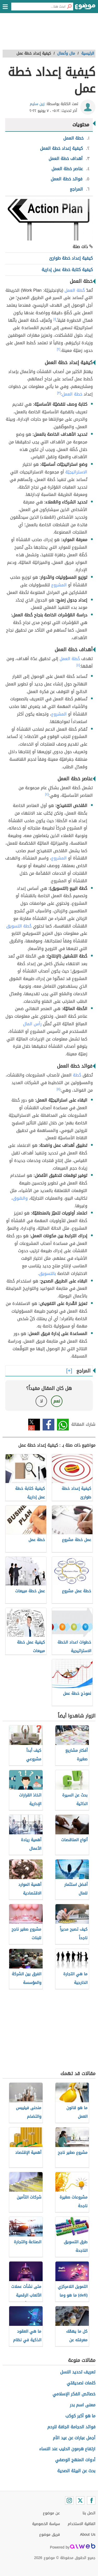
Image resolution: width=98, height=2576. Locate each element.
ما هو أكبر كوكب (80, 2416)
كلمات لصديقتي (81, 2383)
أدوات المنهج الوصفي (75, 2460)
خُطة (77, 1075)
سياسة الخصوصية (46, 2523)
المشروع (59, 585)
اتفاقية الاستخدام (81, 2523)
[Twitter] (80, 2500)
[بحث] (69, 6)
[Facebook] (91, 2500)
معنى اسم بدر (82, 2405)
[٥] (58, 1089)
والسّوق (20, 1198)
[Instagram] (69, 2500)
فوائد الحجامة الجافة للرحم (71, 2427)
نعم (56, 1401)
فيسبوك (48, 1424)
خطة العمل (72, 394)
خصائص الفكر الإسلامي (74, 2394)
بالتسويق (47, 1273)
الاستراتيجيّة (76, 472)
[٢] (58, 349)
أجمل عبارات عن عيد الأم (74, 2438)
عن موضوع (51, 2513)
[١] (54, 319)
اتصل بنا (89, 2513)
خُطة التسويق (19, 926)
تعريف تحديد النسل (77, 2372)
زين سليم (37, 103)
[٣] (59, 393)
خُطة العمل (75, 290)
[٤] (78, 665)
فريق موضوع (49, 2534)
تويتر (34, 1424)
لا (41, 1401)
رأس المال (32, 1024)
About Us (87, 2534)
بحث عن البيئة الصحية (76, 2471)
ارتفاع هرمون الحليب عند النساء (67, 2449)
